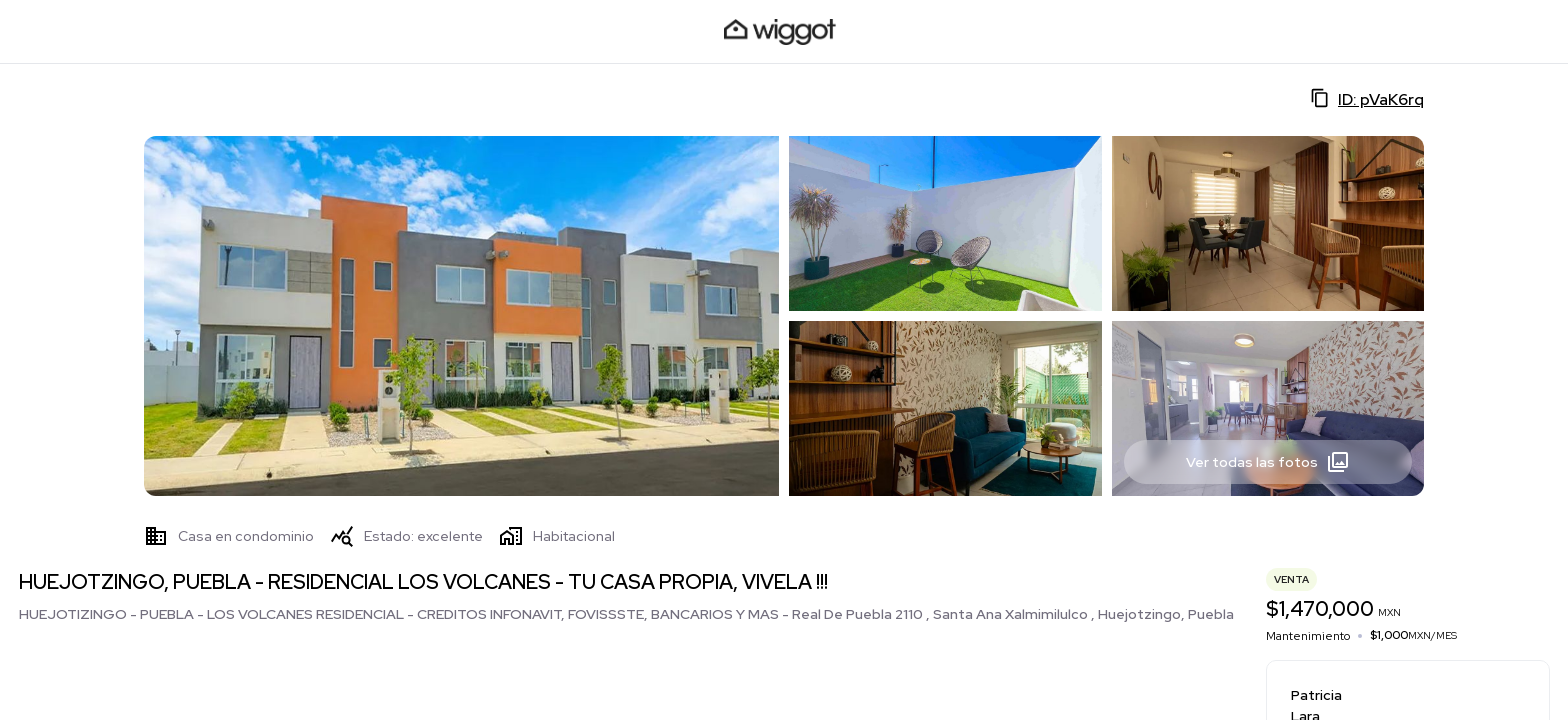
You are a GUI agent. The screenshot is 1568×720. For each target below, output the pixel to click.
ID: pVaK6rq (1367, 99)
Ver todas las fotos (1268, 462)
